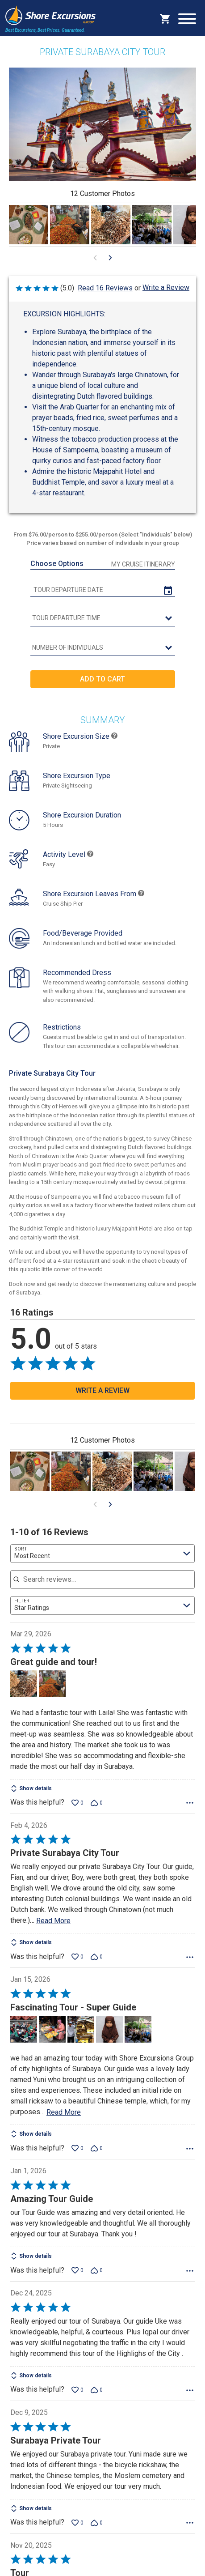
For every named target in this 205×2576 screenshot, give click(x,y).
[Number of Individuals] (102, 648)
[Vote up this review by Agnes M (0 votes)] (77, 2270)
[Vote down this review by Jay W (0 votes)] (97, 1956)
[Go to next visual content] (110, 258)
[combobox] (102, 1553)
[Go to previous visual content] (95, 258)
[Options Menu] (190, 1803)
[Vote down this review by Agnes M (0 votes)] (97, 2270)
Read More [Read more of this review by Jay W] (53, 1920)
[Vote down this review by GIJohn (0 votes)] (97, 2148)
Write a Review (165, 287)
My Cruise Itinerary (143, 564)
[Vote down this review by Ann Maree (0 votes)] (97, 2389)
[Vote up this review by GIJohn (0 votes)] (77, 2148)
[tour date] (102, 590)
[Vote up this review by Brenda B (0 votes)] (77, 1802)
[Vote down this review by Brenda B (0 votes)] (97, 1802)
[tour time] (102, 618)
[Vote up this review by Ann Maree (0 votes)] (77, 2389)
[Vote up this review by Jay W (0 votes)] (77, 1956)
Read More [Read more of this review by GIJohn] (63, 2112)
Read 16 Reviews (105, 288)
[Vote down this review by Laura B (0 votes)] (97, 2522)
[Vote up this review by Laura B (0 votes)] (77, 2522)
